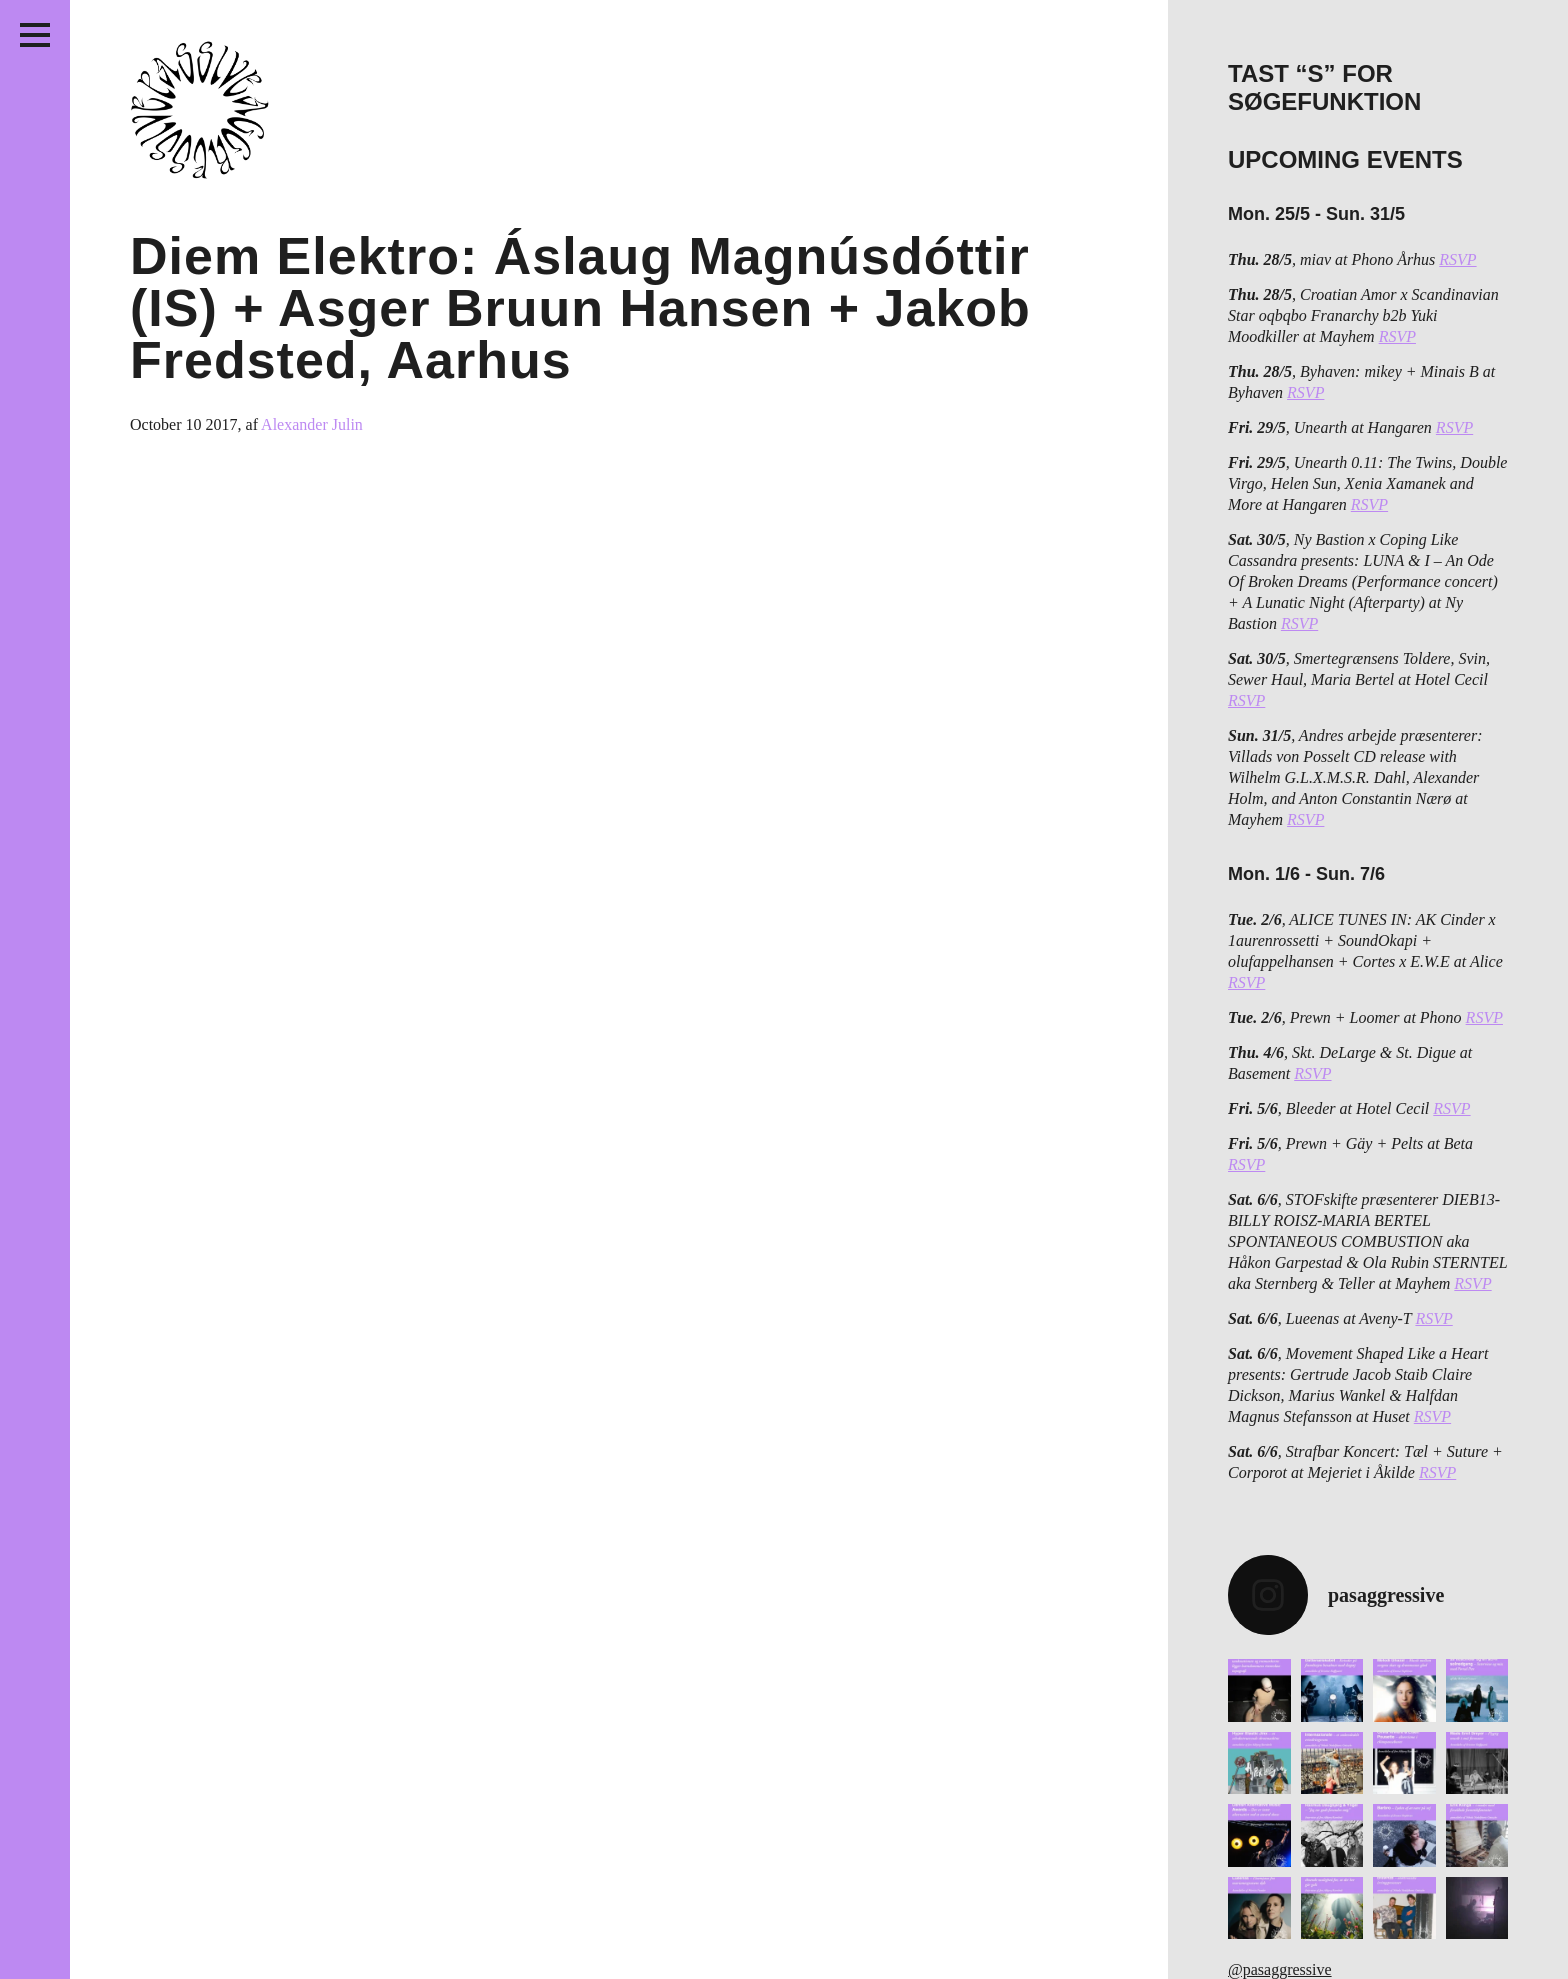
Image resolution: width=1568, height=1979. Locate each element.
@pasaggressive (1280, 1969)
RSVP (1457, 259)
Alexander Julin (312, 424)
